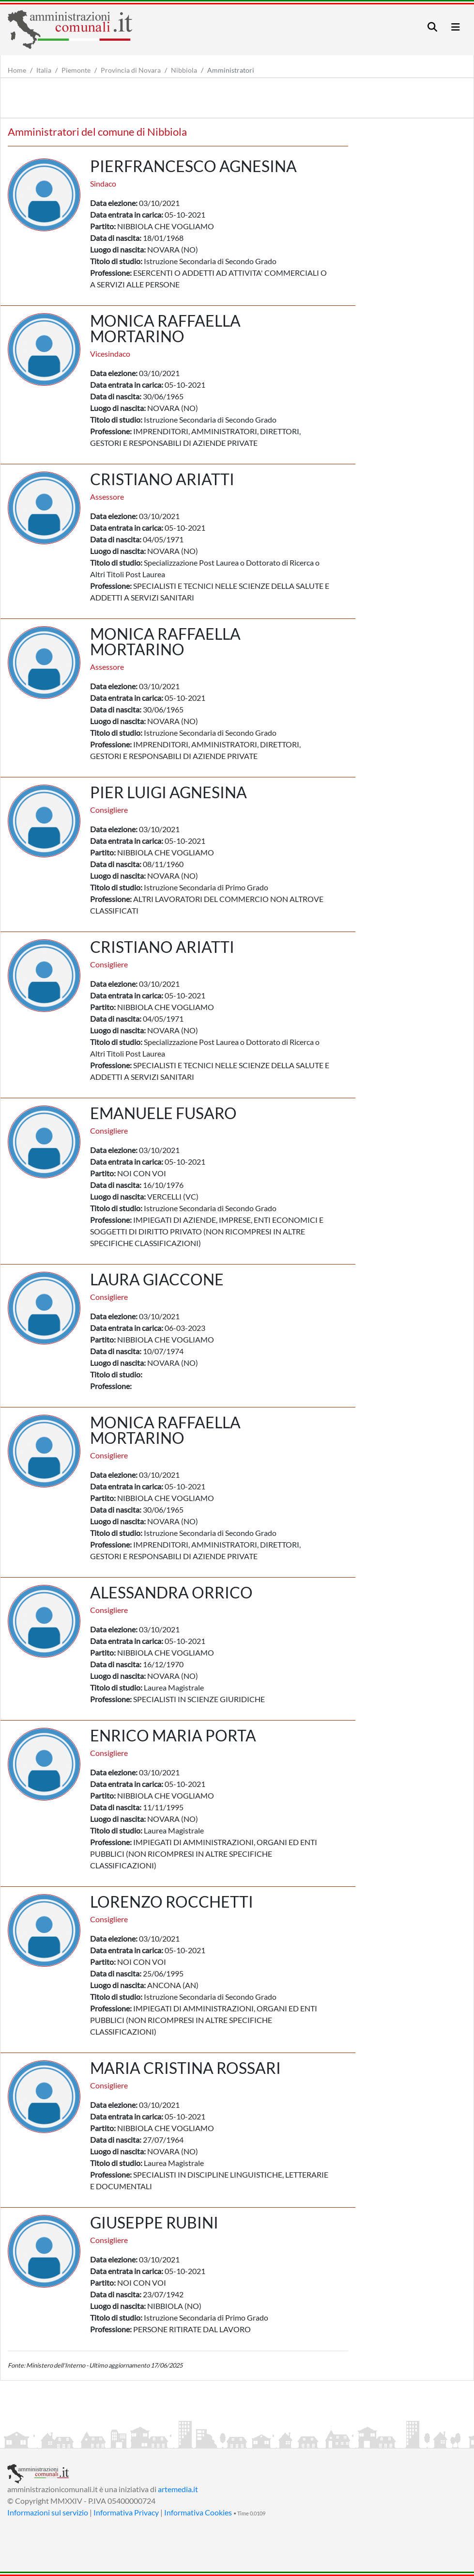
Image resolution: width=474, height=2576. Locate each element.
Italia (43, 70)
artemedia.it (178, 2489)
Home (17, 70)
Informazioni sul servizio (47, 2512)
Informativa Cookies (198, 2512)
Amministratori (230, 70)
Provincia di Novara (131, 70)
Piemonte (76, 70)
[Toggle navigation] (432, 26)
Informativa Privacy (126, 2512)
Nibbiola (184, 70)
